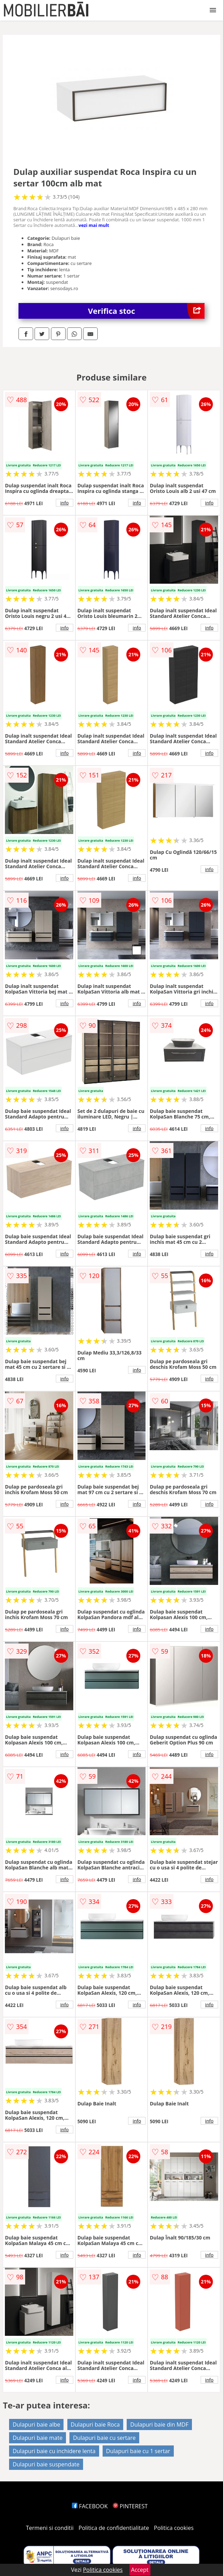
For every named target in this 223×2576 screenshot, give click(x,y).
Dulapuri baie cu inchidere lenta (54, 2451)
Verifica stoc (146, 311)
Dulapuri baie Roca (95, 2424)
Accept (140, 2570)
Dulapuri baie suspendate (46, 2464)
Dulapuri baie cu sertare (104, 2438)
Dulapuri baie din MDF (159, 2424)
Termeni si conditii (50, 2528)
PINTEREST (130, 2506)
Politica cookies (174, 2528)
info (64, 503)
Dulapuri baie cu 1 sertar (138, 2451)
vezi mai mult (94, 225)
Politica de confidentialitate (114, 2528)
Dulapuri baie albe (36, 2424)
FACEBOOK (90, 2506)
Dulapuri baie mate (37, 2438)
